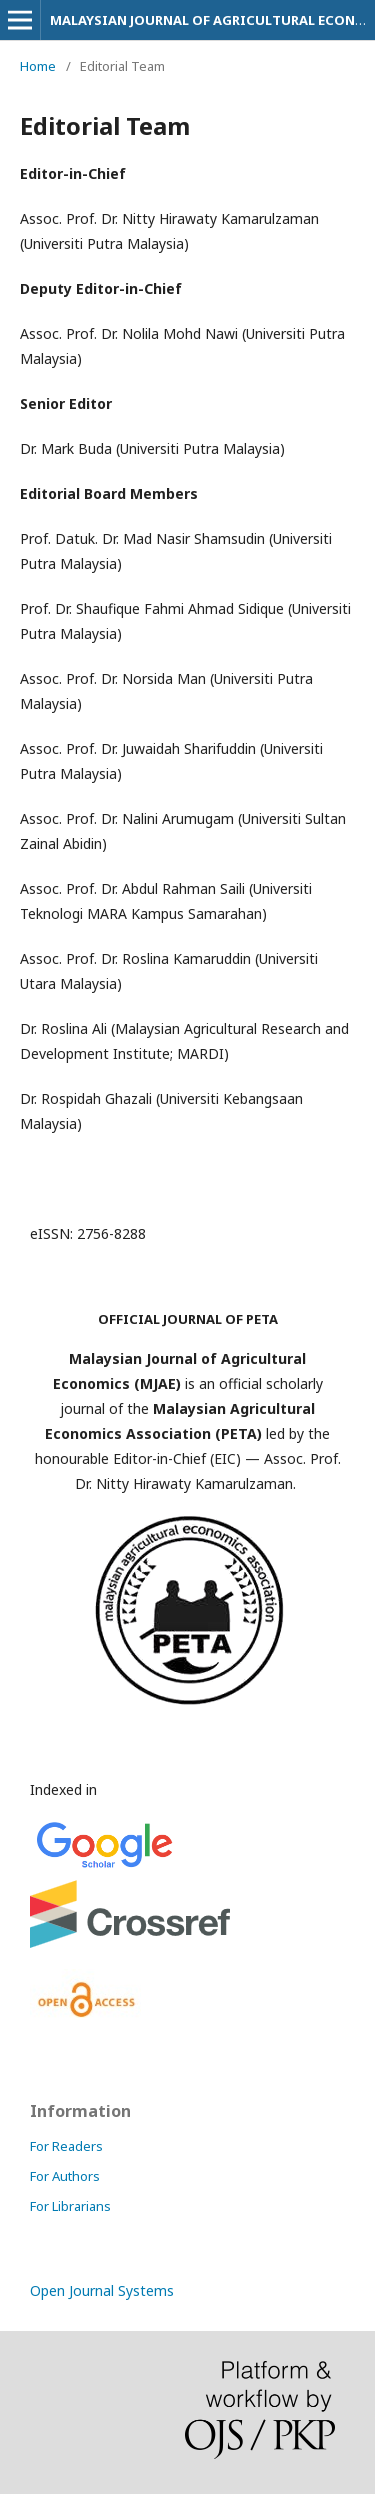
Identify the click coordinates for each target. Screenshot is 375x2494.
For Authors (65, 2176)
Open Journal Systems (102, 2290)
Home (38, 66)
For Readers (66, 2146)
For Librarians (70, 2206)
